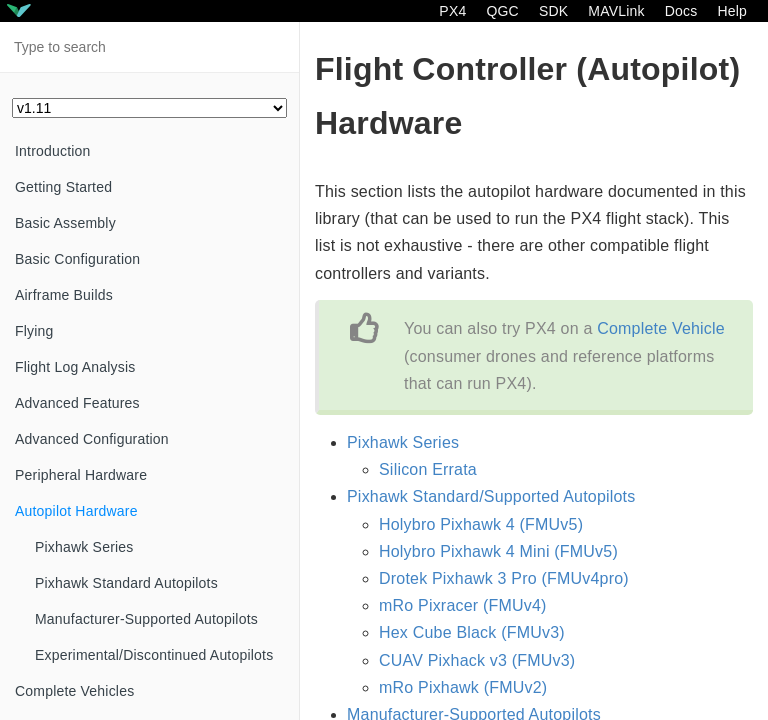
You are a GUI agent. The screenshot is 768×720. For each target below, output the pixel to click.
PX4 (452, 11)
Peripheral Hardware (81, 475)
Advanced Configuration (92, 439)
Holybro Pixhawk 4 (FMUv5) (481, 524)
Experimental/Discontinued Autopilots (154, 655)
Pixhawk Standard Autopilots (126, 583)
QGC (502, 11)
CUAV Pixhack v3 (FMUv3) (477, 660)
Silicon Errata (428, 469)
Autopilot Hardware (76, 511)
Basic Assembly (65, 223)
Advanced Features (77, 403)
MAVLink (616, 11)
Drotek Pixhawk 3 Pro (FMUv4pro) (504, 578)
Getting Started (63, 187)
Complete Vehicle (661, 328)
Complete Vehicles (74, 691)
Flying (34, 331)
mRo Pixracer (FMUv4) (463, 605)
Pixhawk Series (84, 547)
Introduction (53, 151)
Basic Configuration (77, 259)
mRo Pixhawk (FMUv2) (463, 687)
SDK (553, 11)
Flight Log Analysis (75, 367)
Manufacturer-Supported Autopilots (146, 619)
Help (732, 11)
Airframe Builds (64, 295)
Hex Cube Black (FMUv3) (472, 632)
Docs (681, 11)
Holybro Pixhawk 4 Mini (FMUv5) (498, 551)
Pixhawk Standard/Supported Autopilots (491, 496)
